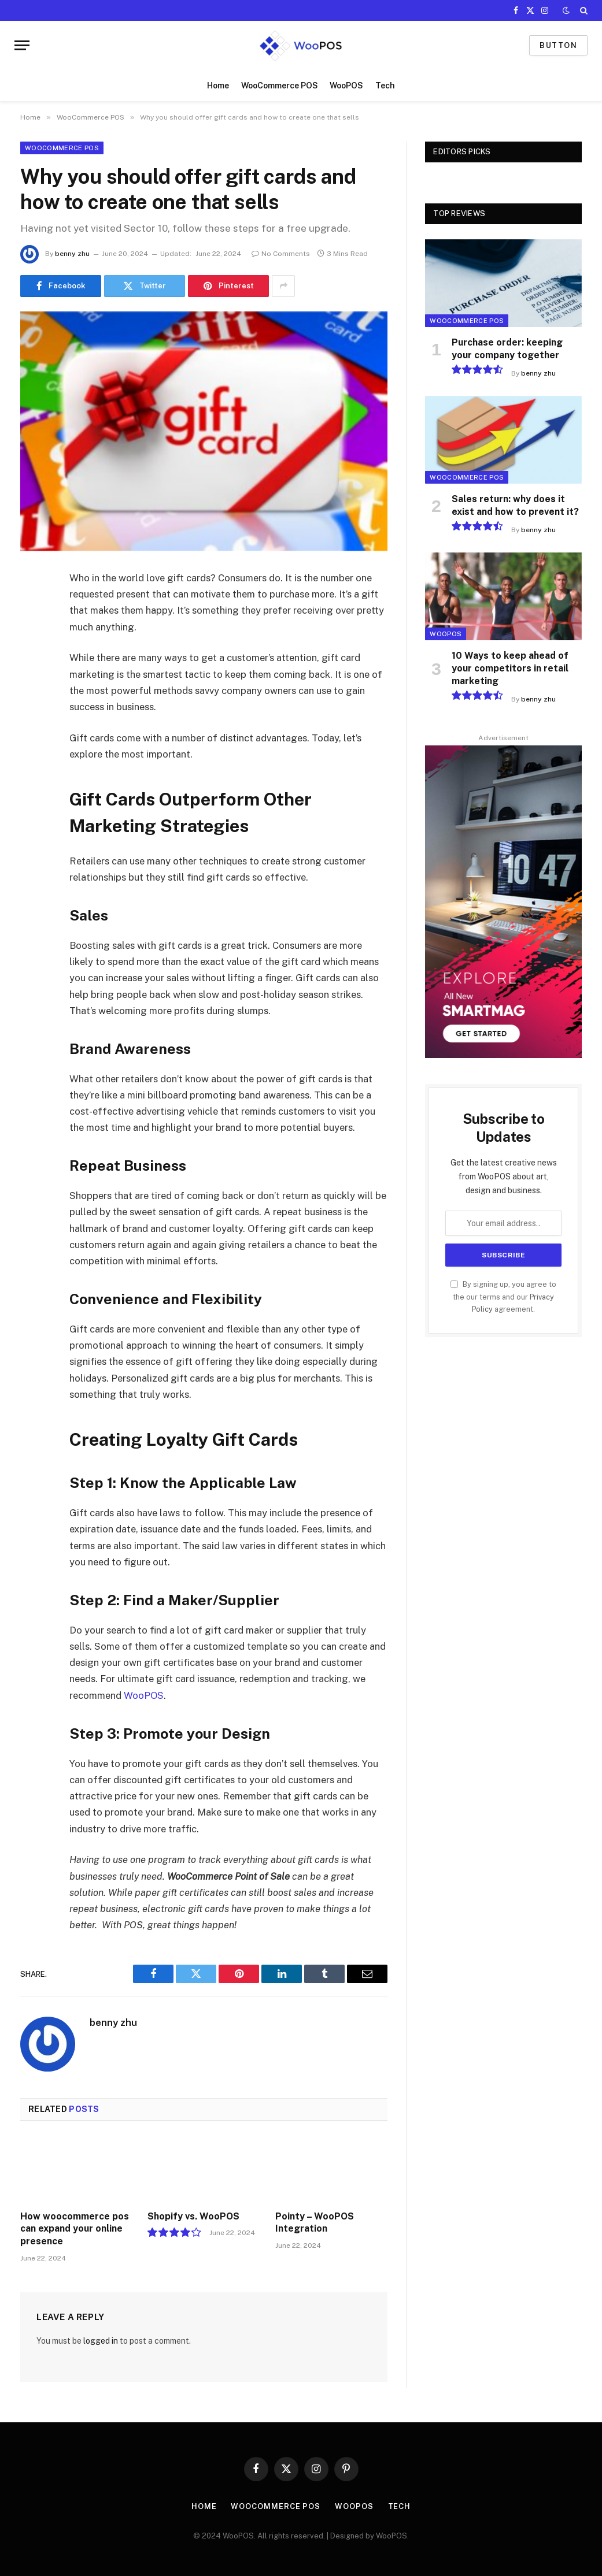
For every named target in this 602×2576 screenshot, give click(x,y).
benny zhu (72, 254)
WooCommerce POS (279, 85)
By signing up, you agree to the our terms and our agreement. (503, 1296)
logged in (100, 2340)
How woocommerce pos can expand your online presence (74, 2229)
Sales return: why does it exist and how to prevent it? (515, 505)
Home (218, 85)
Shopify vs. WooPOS (193, 2216)
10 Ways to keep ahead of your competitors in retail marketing (510, 668)
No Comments (281, 254)
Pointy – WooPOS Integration (314, 2222)
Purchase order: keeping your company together (507, 349)
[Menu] (21, 45)
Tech (385, 85)
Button (558, 45)
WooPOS (346, 85)
